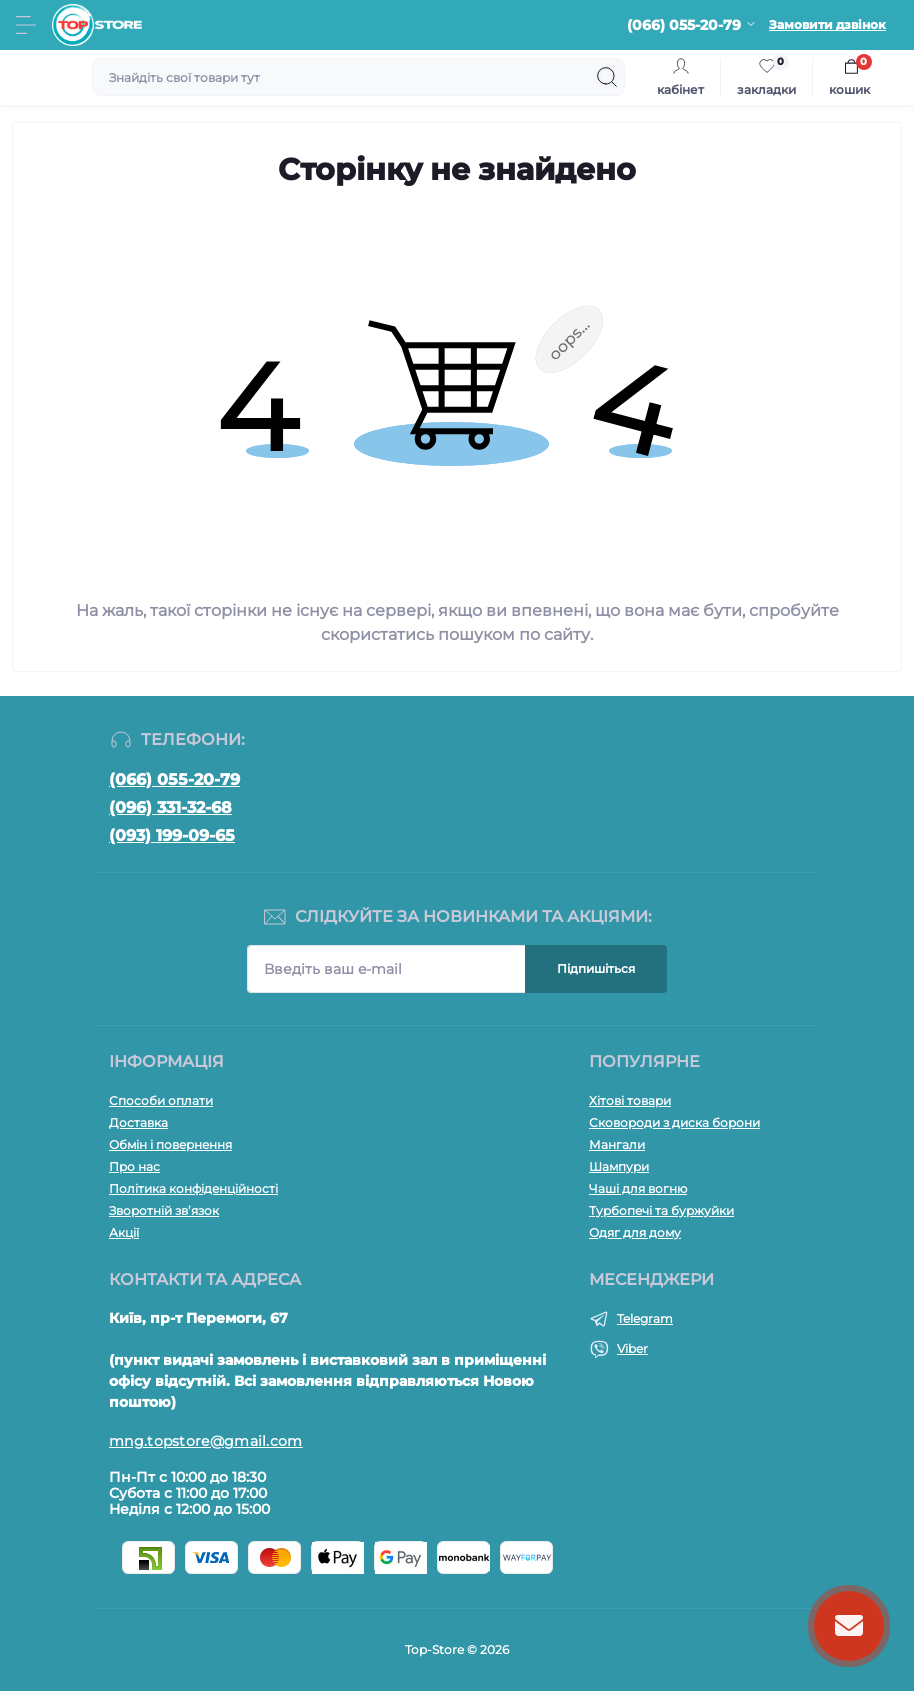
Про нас (134, 1166)
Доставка (138, 1122)
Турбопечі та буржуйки (661, 1210)
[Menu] (26, 25)
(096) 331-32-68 (170, 807)
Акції (124, 1232)
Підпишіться (596, 968)
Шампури (619, 1166)
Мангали (617, 1144)
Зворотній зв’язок (164, 1210)
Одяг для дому (635, 1232)
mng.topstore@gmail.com (206, 1441)
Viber (632, 1348)
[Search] (607, 77)
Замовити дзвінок (827, 24)
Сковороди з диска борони (674, 1122)
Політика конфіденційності (193, 1188)
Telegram (645, 1318)
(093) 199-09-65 (172, 835)
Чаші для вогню (638, 1188)
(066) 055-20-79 (174, 779)
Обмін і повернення (170, 1144)
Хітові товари (630, 1100)
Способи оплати (161, 1100)
